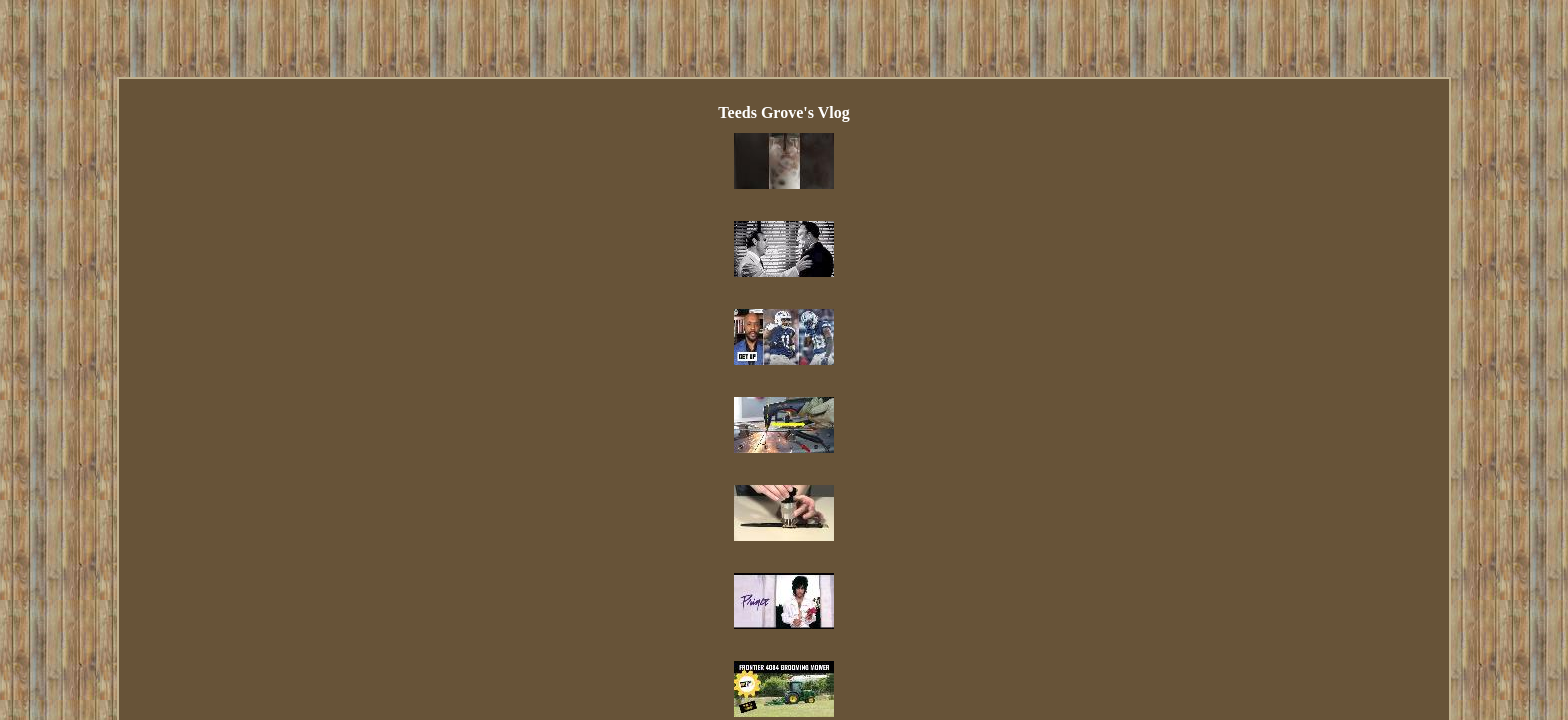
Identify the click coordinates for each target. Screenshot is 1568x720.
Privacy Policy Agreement (803, 472)
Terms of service (942, 472)
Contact (688, 472)
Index (574, 472)
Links (628, 472)
